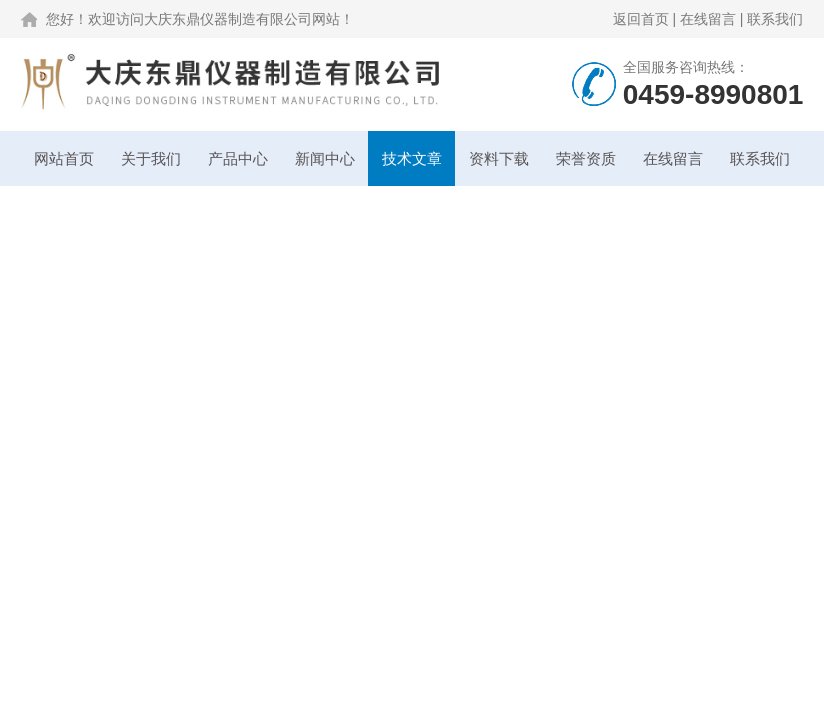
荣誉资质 (586, 158)
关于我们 (151, 158)
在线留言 (708, 19)
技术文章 (412, 158)
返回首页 (641, 19)
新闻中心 (325, 158)
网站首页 (64, 158)
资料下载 (499, 158)
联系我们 (775, 19)
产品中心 (238, 158)
